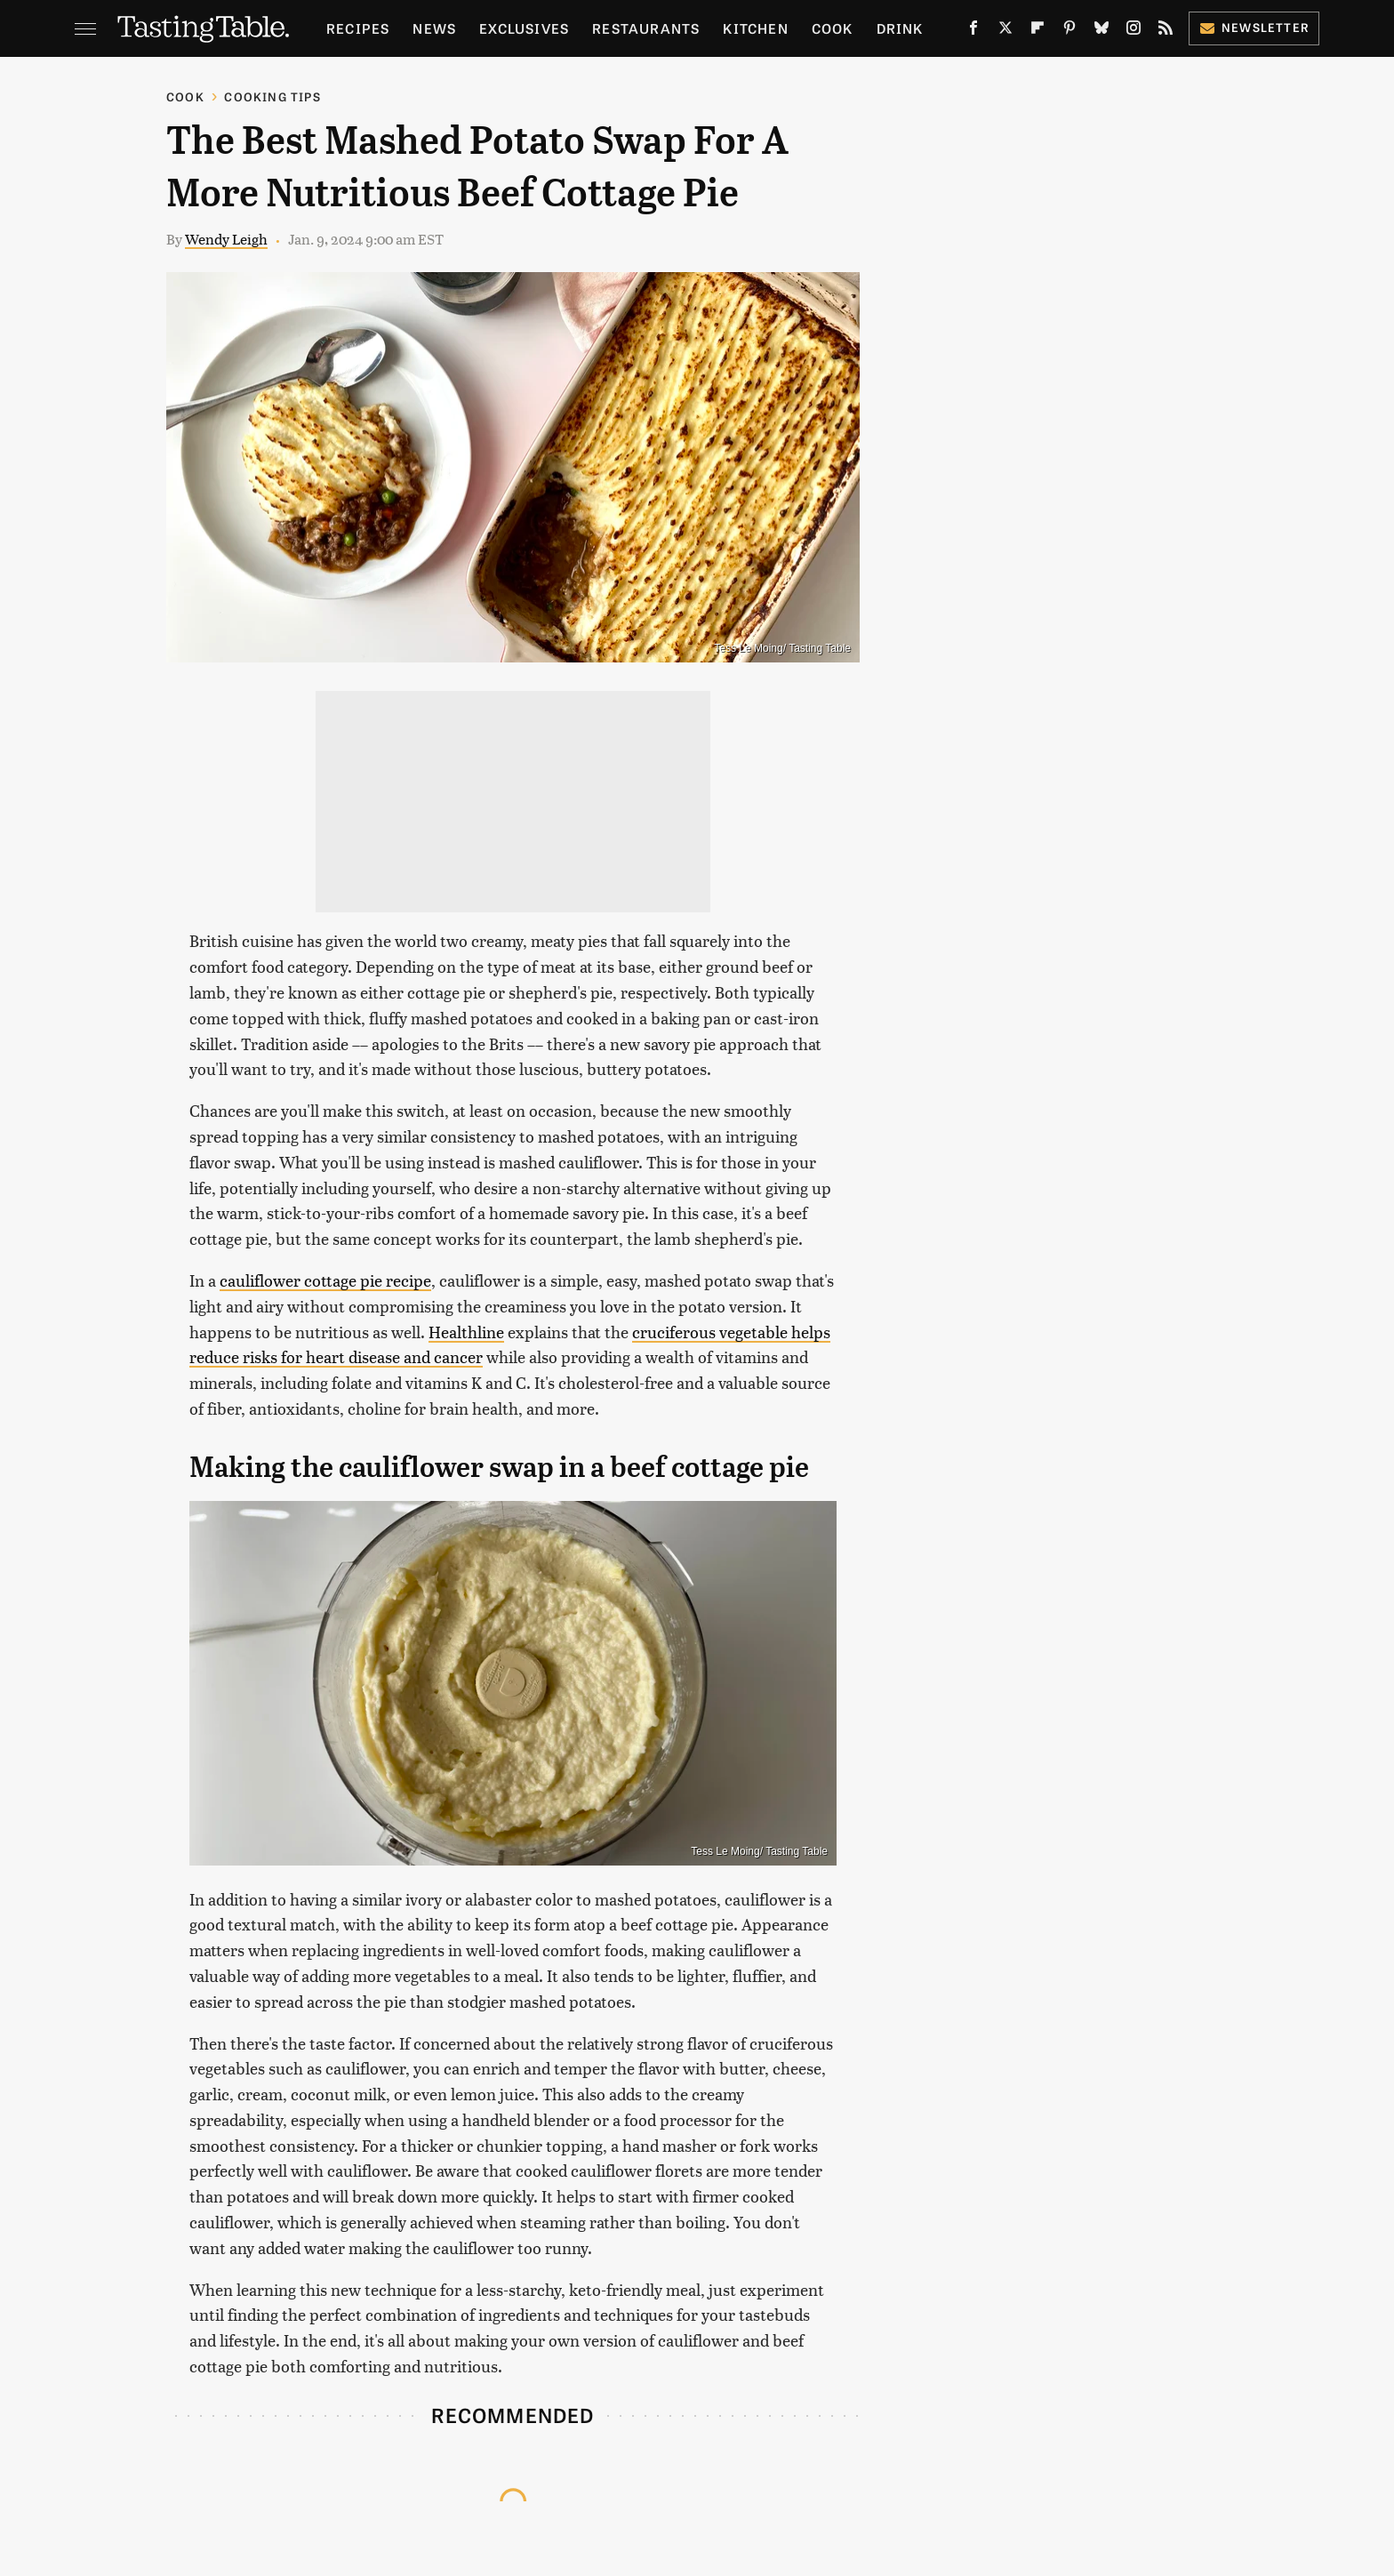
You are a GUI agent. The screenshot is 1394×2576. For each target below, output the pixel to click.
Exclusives (524, 28)
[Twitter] (1005, 31)
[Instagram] (1133, 31)
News (434, 28)
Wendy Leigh (226, 239)
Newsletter (1254, 27)
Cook (832, 28)
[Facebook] (973, 31)
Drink (900, 28)
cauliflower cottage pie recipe (325, 1280)
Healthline (466, 1331)
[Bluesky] (1101, 31)
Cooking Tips (272, 96)
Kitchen (755, 28)
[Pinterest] (1069, 31)
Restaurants (646, 28)
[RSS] (1165, 31)
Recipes (357, 28)
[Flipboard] (1037, 31)
